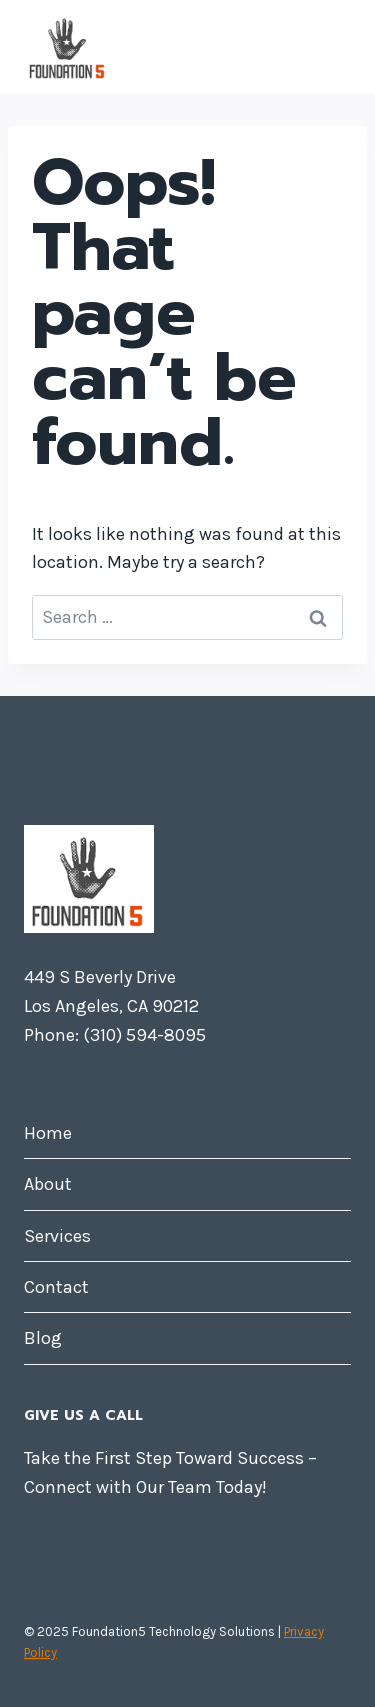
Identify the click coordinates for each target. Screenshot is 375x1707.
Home (48, 1133)
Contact (56, 1287)
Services (57, 1236)
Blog (43, 1338)
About (48, 1184)
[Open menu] (332, 46)
